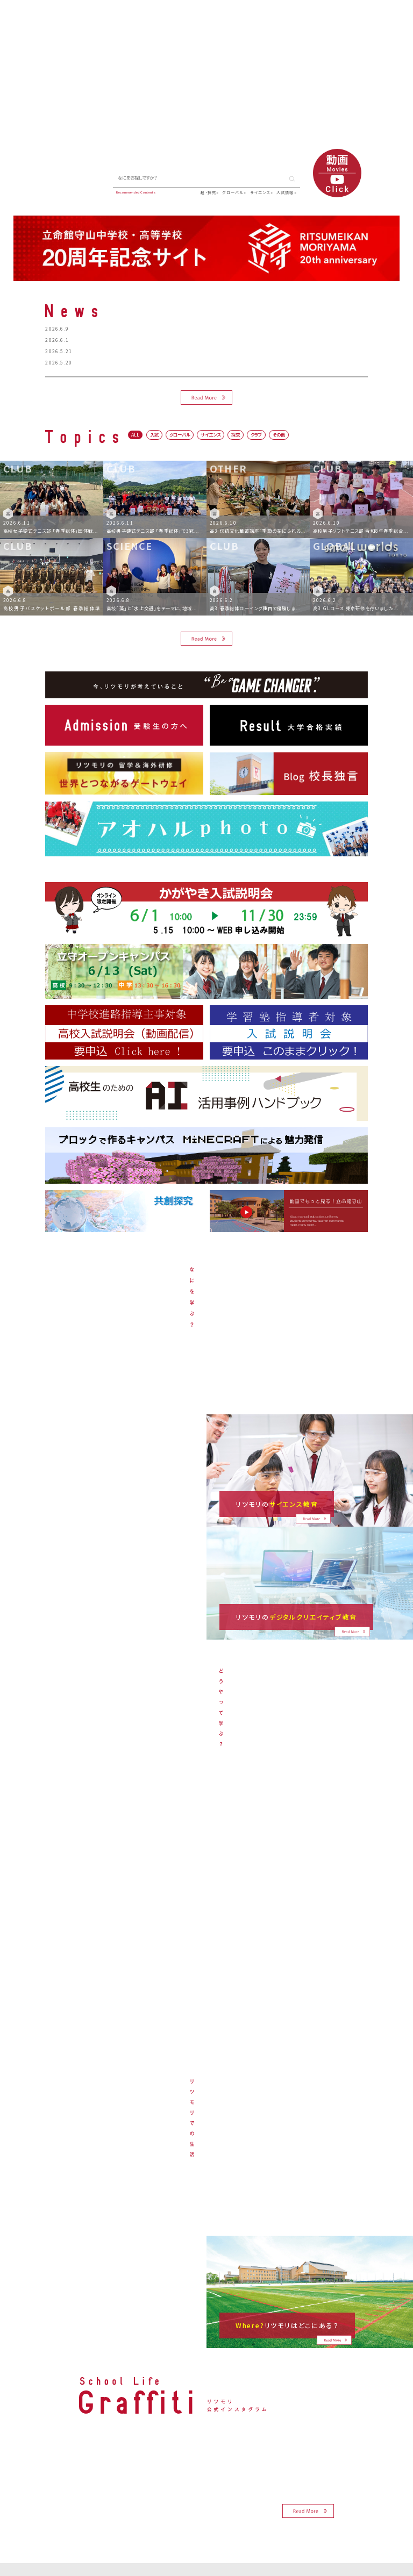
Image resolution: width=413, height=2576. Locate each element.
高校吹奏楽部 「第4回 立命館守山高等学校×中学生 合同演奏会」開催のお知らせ (162, 340)
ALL (135, 434)
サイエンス (260, 192)
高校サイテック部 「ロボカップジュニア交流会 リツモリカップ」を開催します (156, 362)
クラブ (256, 434)
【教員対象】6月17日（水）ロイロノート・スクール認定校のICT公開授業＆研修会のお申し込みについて (186, 351)
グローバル (233, 192)
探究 (235, 434)
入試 (154, 434)
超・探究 (208, 192)
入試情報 (285, 192)
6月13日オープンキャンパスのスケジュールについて (128, 328)
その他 (279, 434)
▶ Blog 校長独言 (74, 191)
